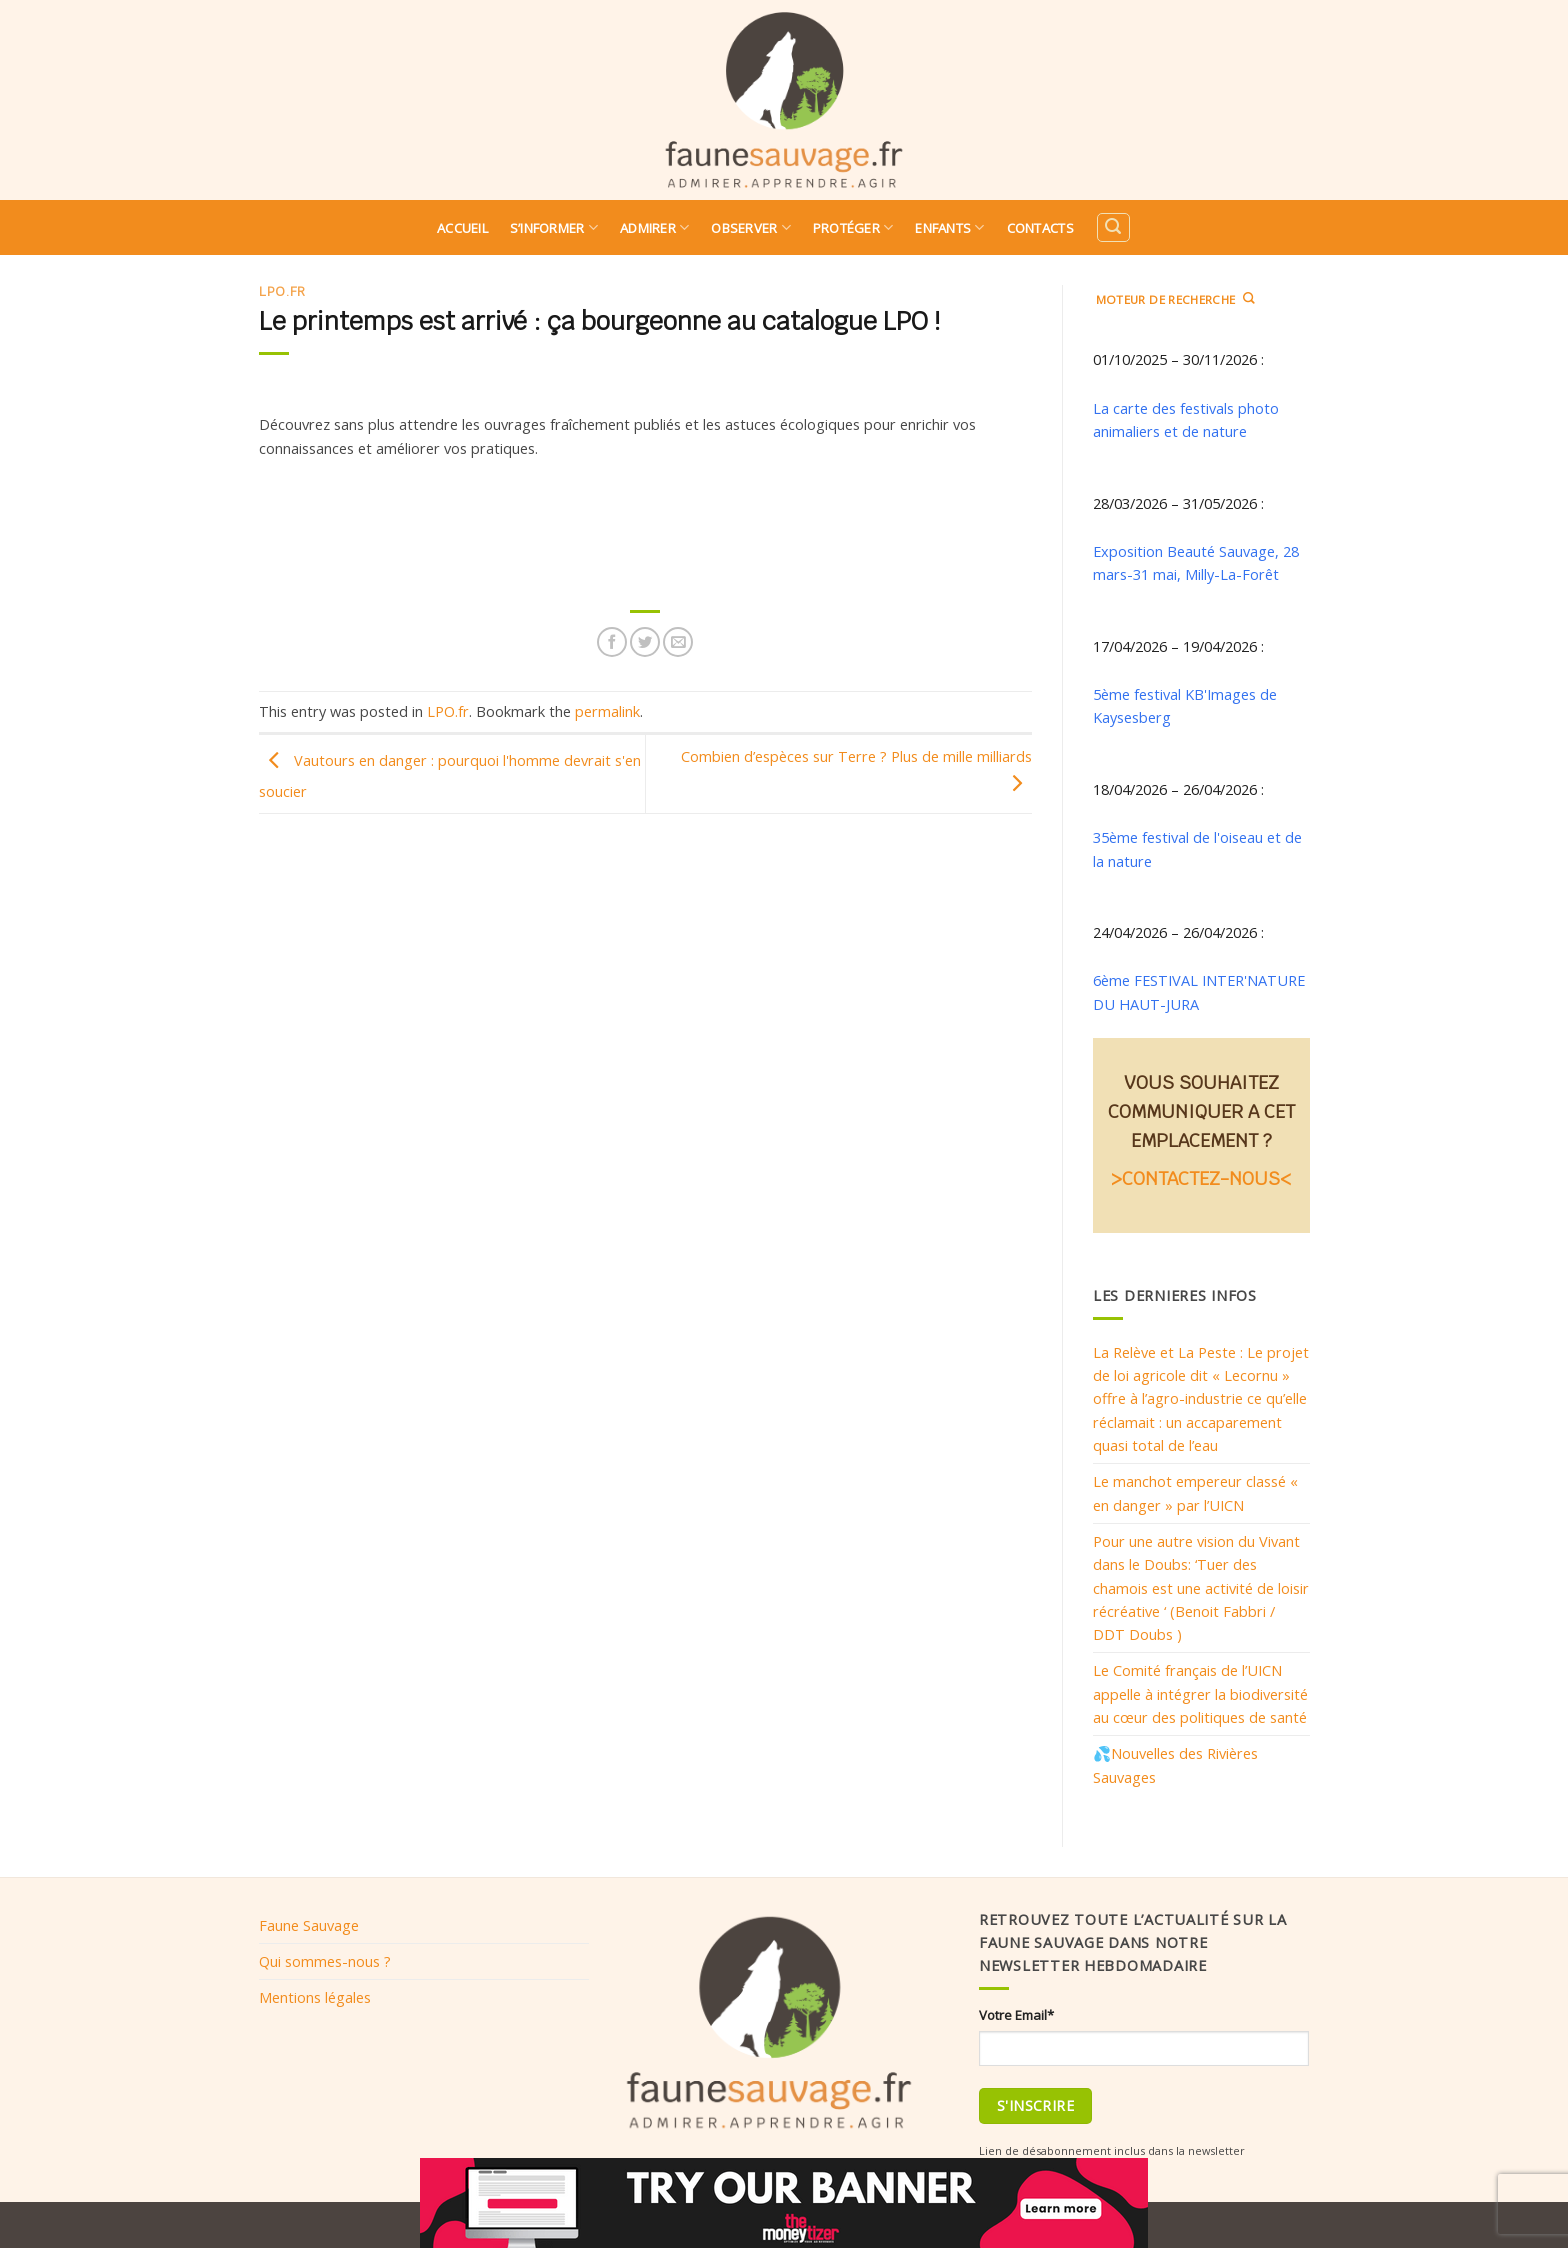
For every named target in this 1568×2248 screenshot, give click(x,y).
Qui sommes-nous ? (325, 1961)
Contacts (1040, 228)
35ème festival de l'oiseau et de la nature (1197, 848)
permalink (607, 711)
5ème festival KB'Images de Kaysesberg (1185, 705)
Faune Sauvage (309, 1925)
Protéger (853, 227)
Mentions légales (315, 1997)
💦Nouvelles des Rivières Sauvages (1175, 1764)
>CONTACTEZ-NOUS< (1201, 1178)
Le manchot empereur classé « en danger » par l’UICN (1195, 1492)
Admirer (654, 227)
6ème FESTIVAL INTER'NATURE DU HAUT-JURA (1199, 991)
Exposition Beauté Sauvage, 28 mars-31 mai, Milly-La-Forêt (1196, 562)
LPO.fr (282, 291)
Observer (751, 227)
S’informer (554, 227)
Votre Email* (1016, 2015)
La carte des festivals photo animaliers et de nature (1186, 419)
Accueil (462, 228)
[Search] (1113, 227)
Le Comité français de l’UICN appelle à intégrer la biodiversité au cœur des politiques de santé (1200, 1693)
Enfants (949, 227)
